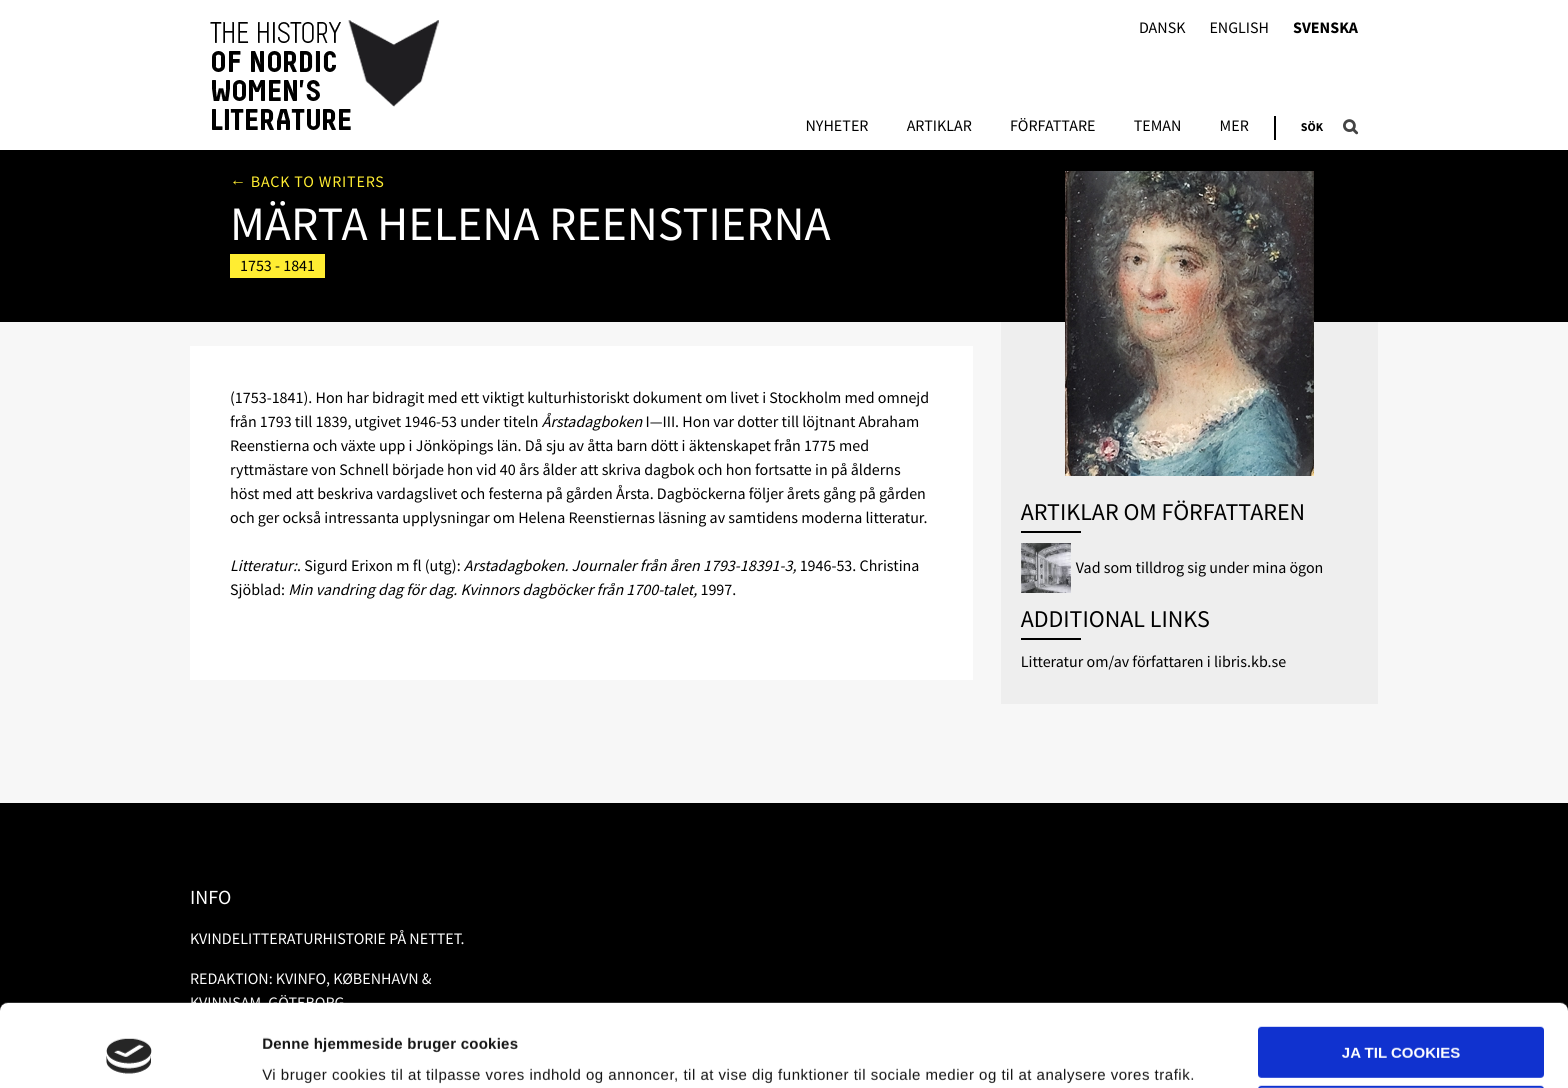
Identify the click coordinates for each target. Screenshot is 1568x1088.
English (1239, 28)
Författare (1052, 127)
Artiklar (939, 127)
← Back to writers (307, 182)
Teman (1158, 127)
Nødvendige (1401, 1028)
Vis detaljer (302, 1048)
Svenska (1325, 28)
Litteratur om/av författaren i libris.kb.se (1154, 662)
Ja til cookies (1401, 970)
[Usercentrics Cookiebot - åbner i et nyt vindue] (129, 1049)
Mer (1234, 127)
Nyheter (836, 127)
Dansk (1162, 28)
